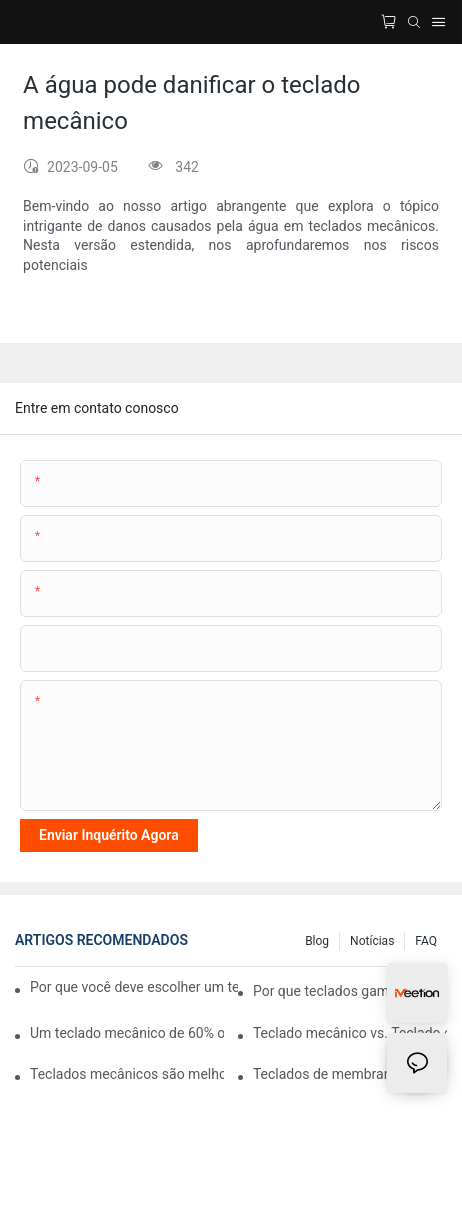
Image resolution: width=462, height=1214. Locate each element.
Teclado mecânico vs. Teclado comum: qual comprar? (350, 1033)
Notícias (372, 941)
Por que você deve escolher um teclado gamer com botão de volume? (134, 987)
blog (317, 941)
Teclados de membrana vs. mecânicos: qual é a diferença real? (350, 1074)
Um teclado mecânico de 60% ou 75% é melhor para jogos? (127, 1033)
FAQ (426, 941)
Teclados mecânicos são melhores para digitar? (127, 1074)
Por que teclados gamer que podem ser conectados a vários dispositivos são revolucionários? (350, 991)
